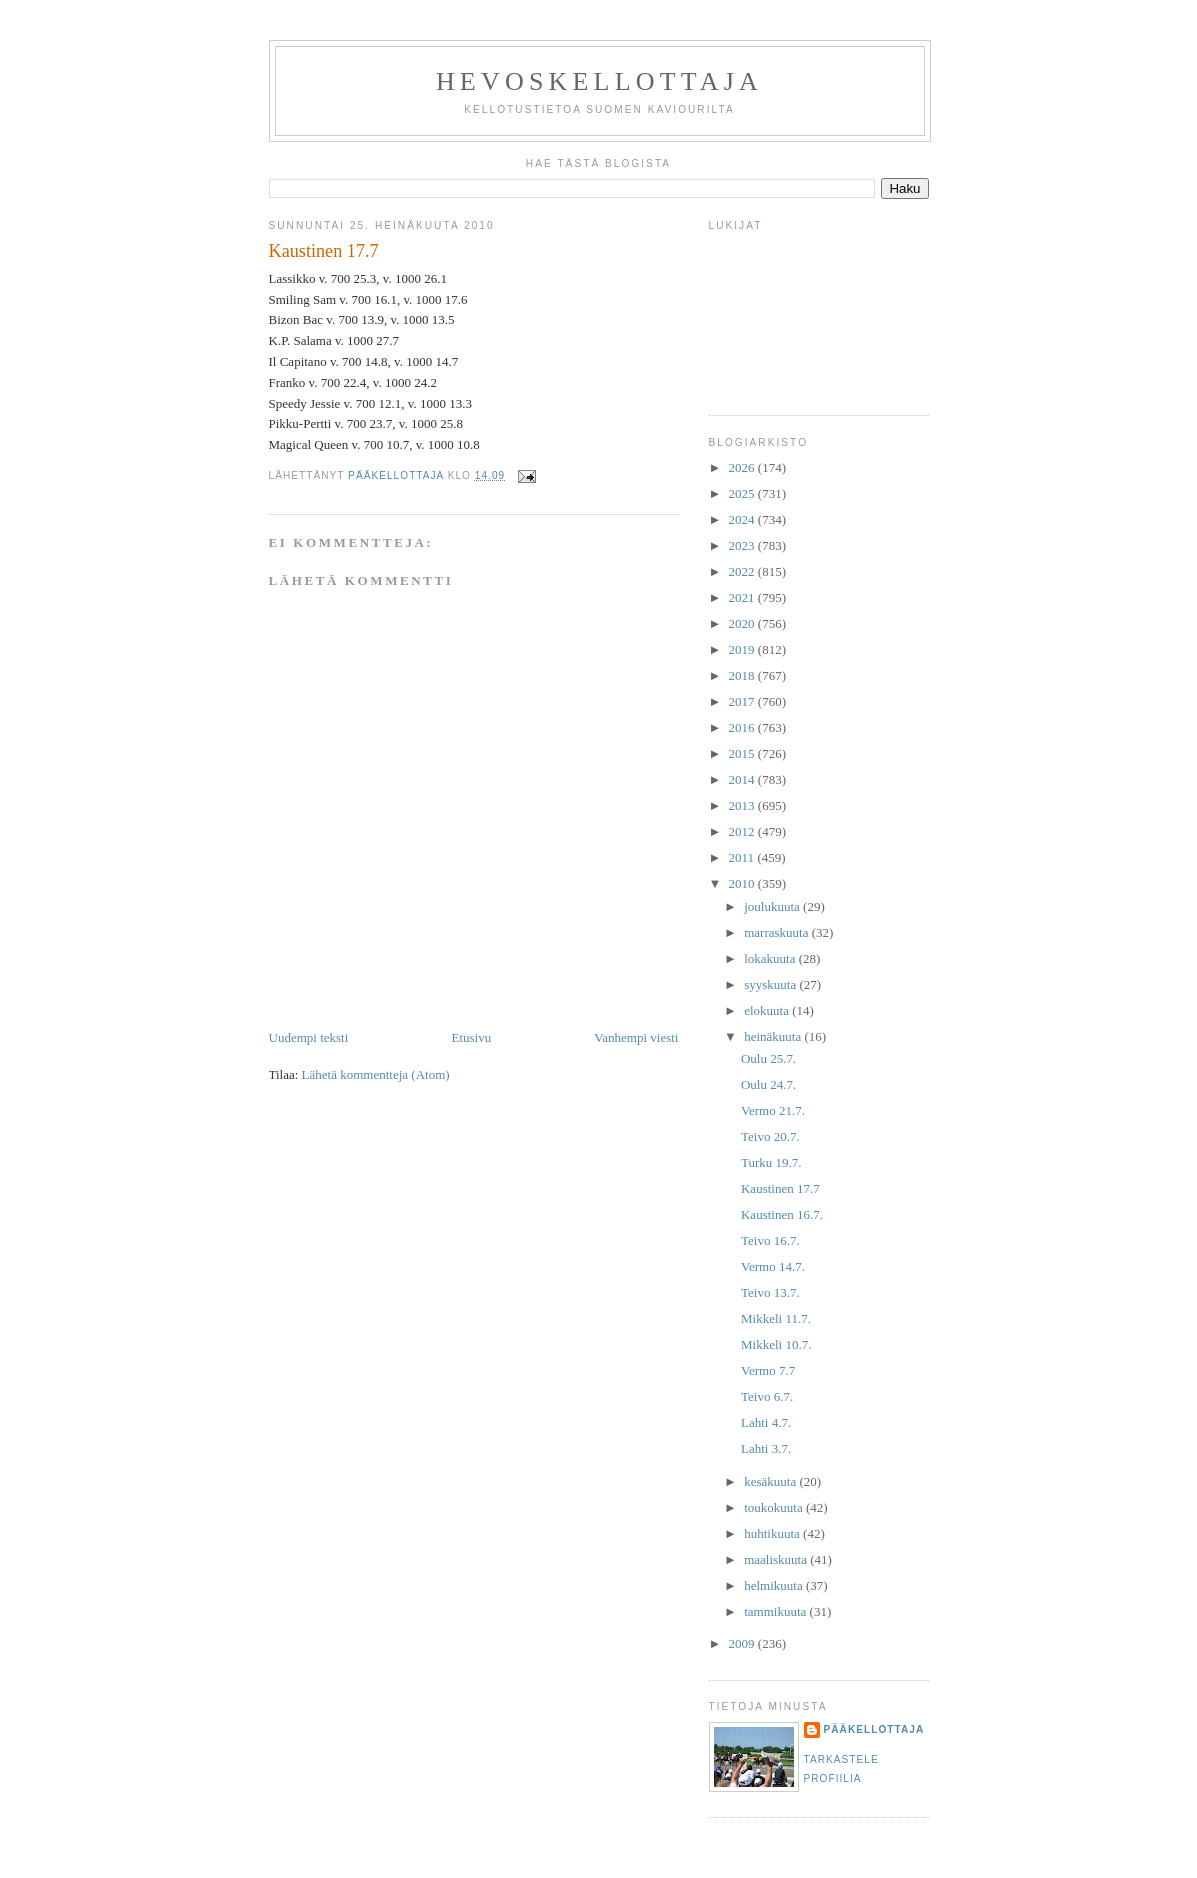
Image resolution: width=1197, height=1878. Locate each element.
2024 (743, 519)
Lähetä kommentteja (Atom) (376, 1074)
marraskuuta (778, 932)
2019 (743, 649)
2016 (743, 727)
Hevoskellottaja (599, 81)
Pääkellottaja (874, 1729)
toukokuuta (775, 1507)
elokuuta (768, 1010)
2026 (743, 467)
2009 (743, 1643)
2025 (743, 493)
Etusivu (471, 1037)
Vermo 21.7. (773, 1110)
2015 (743, 753)
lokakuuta (771, 958)
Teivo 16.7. (770, 1240)
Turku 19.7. (771, 1162)
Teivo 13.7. (770, 1292)
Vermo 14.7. (773, 1266)
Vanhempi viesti (636, 1037)
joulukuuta (773, 906)
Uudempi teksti (309, 1037)
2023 (743, 545)
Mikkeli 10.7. (776, 1344)
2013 (743, 805)
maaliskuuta (777, 1559)
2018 (743, 675)
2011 (743, 857)
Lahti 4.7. (766, 1422)
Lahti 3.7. (766, 1448)
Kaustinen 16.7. (782, 1214)
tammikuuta (776, 1611)
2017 (743, 701)
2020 (743, 623)
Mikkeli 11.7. (776, 1318)
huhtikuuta (773, 1533)
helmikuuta (775, 1585)
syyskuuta (771, 984)
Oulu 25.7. (768, 1058)
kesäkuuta (771, 1481)
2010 (743, 883)
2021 (743, 597)
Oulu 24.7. (768, 1084)
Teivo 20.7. (770, 1136)
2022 (743, 571)
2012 (743, 831)
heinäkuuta (774, 1036)
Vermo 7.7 (768, 1370)
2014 (743, 779)
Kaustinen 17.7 (780, 1188)
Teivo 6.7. (767, 1396)
